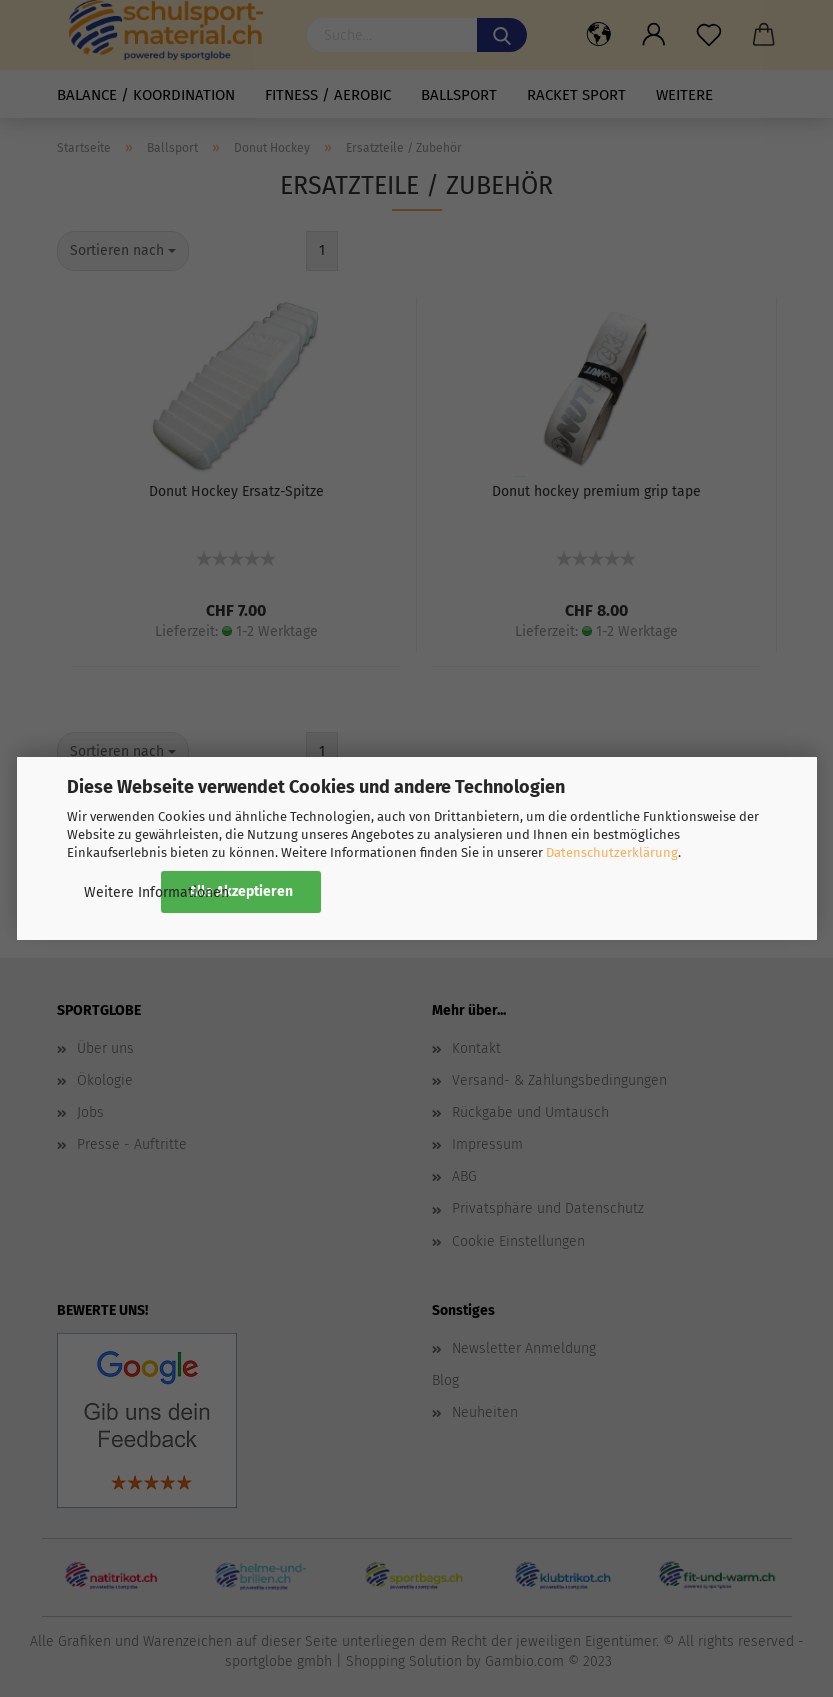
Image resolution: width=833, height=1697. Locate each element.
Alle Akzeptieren (241, 891)
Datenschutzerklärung (612, 852)
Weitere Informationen (156, 892)
